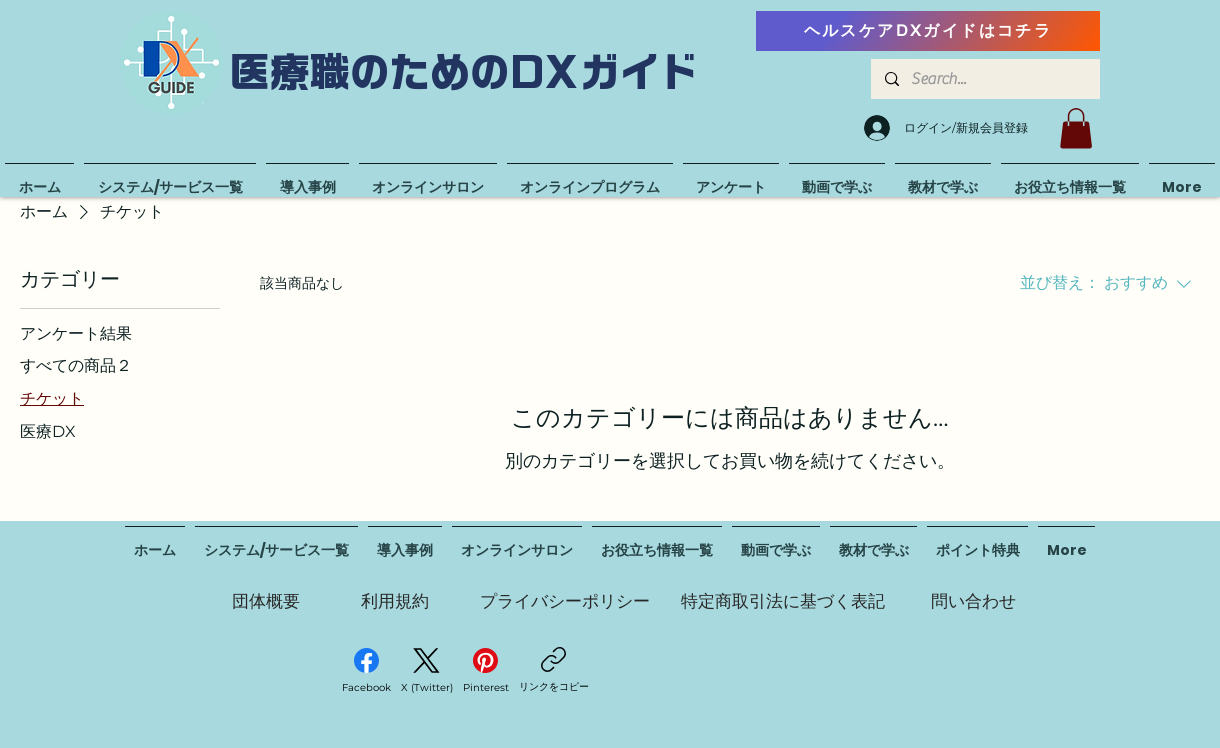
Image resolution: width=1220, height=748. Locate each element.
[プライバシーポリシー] (565, 601)
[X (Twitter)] (427, 671)
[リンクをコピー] (554, 670)
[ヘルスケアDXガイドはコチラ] (928, 31)
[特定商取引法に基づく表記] (783, 601)
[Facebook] (366, 671)
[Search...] (984, 79)
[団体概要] (265, 601)
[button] (1076, 128)
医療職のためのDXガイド (465, 72)
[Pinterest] (486, 671)
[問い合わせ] (973, 601)
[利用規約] (395, 601)
